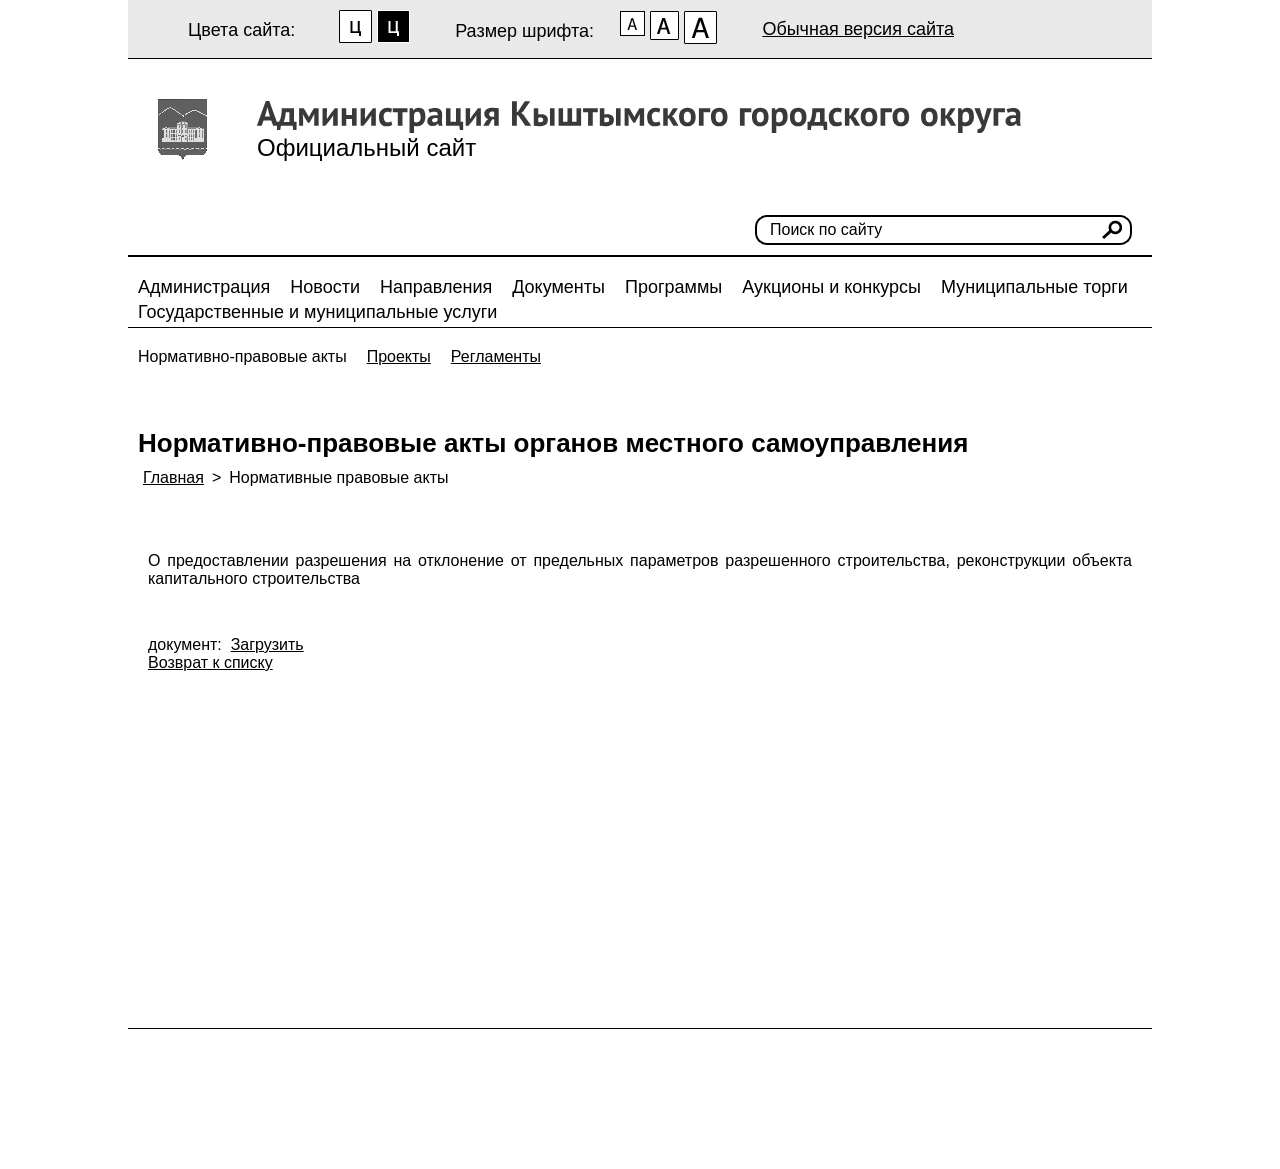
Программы (673, 287)
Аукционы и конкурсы (831, 287)
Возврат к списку (210, 662)
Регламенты (496, 356)
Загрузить (267, 644)
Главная (173, 477)
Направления (436, 287)
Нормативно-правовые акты (242, 356)
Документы (558, 287)
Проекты (399, 356)
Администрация (204, 287)
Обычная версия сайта (858, 29)
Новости (325, 287)
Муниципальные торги (1034, 287)
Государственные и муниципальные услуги (317, 312)
